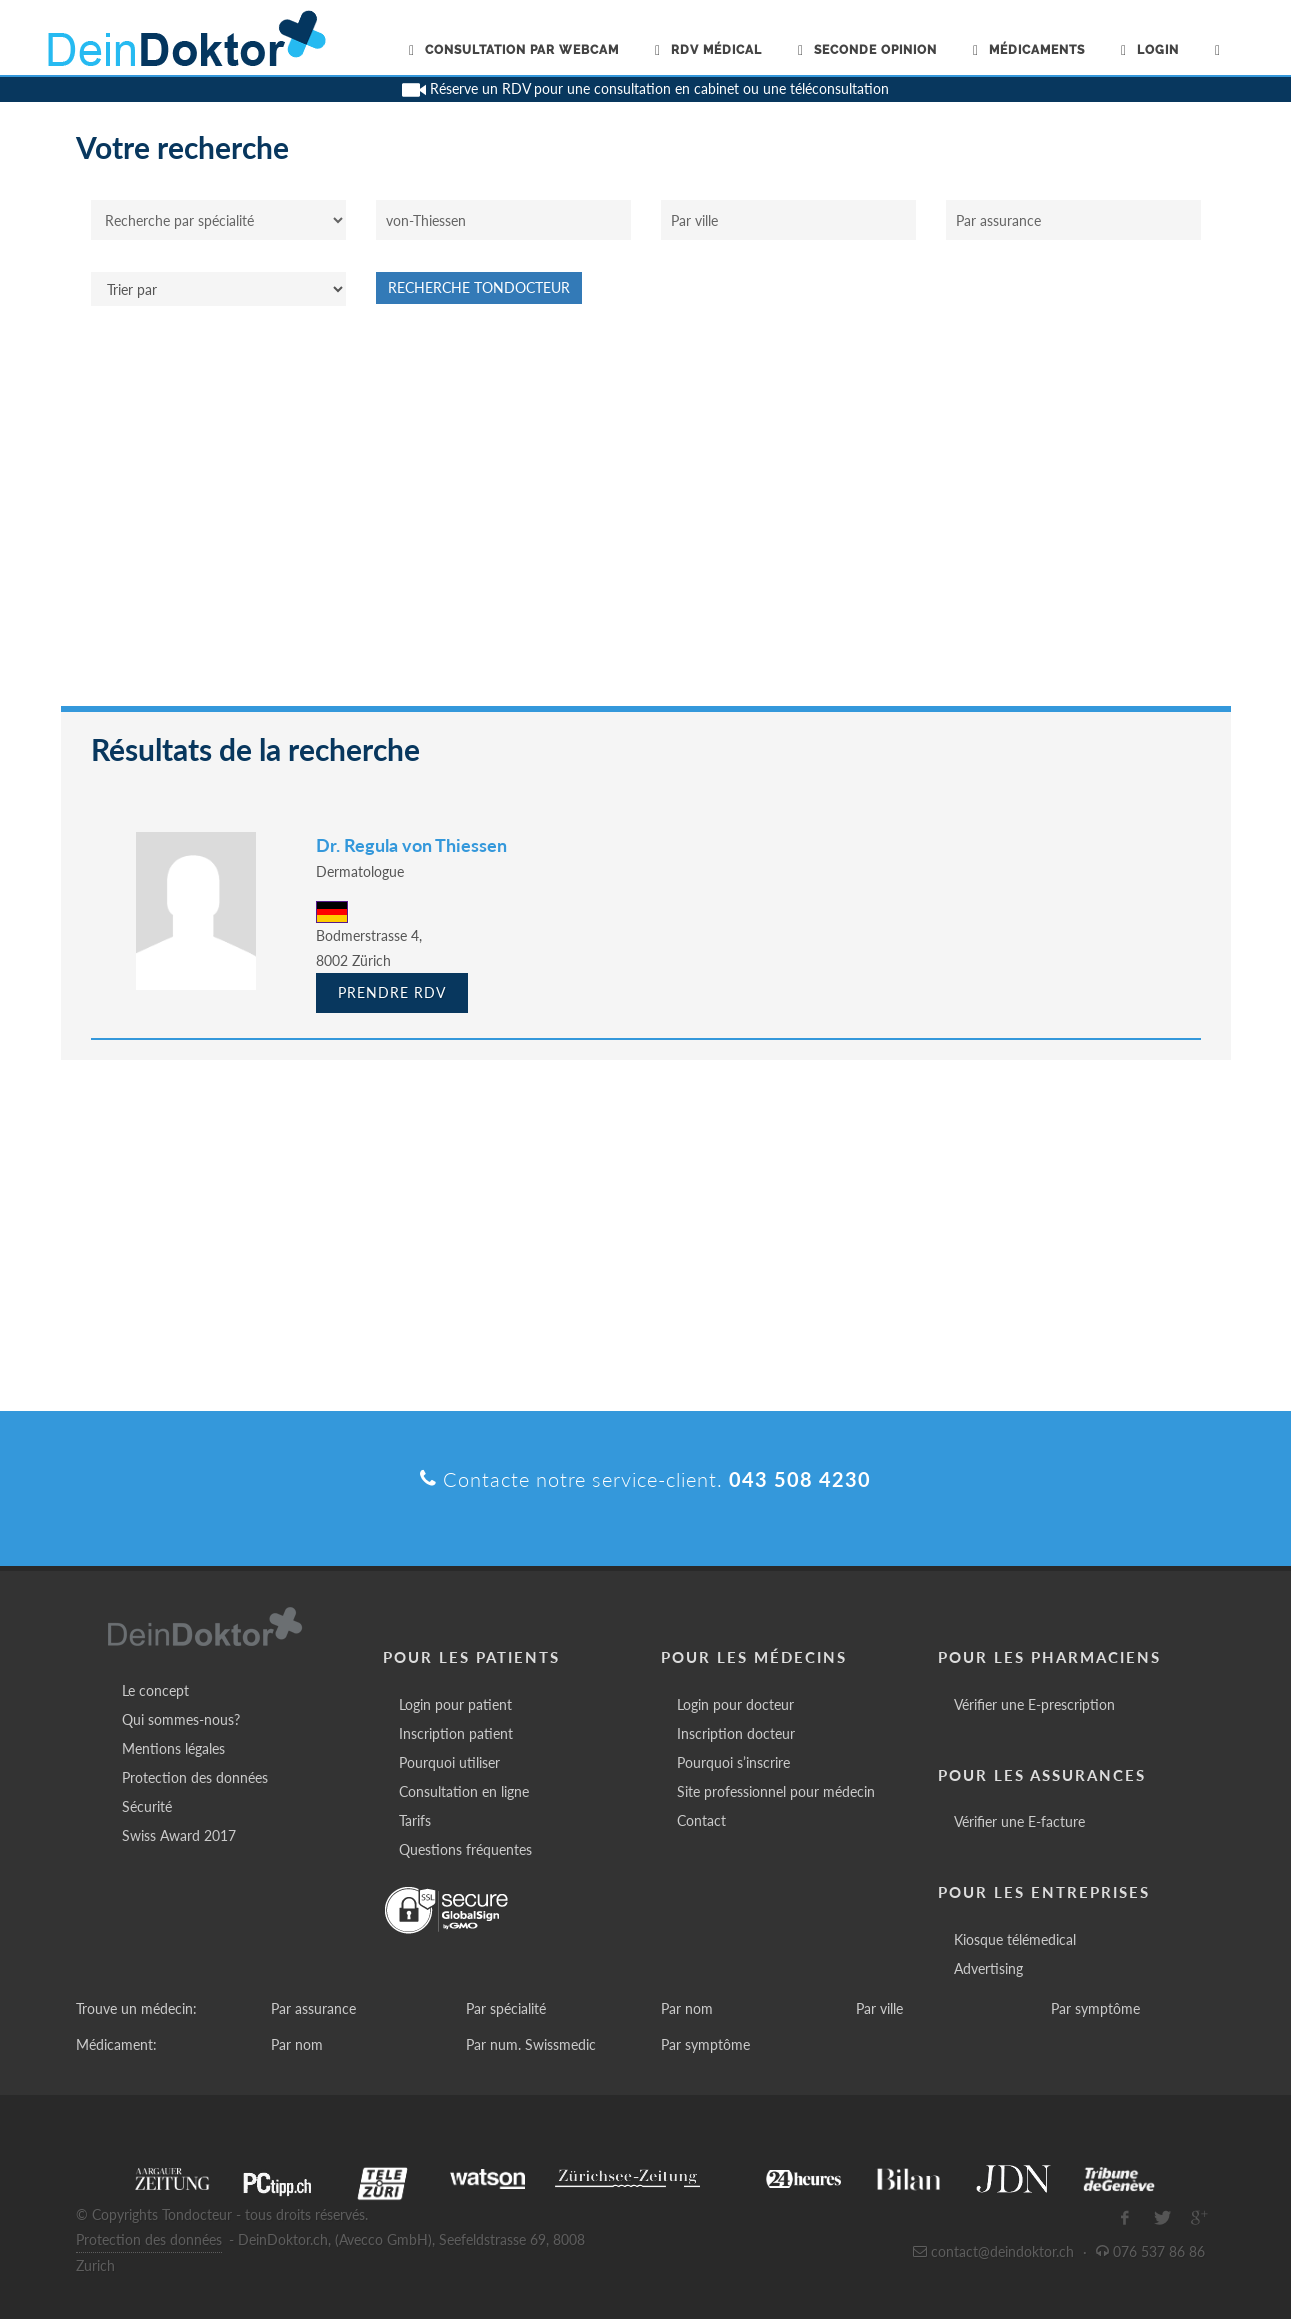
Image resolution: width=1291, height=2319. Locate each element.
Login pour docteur (735, 1704)
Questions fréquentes (465, 1849)
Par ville (879, 2008)
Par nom (687, 2008)
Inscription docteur (736, 1733)
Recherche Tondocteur (479, 287)
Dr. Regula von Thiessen (411, 845)
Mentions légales (173, 1748)
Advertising (988, 1968)
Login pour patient (455, 1704)
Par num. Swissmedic (531, 2044)
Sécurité (147, 1806)
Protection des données (195, 1777)
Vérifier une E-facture (1019, 1821)
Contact (701, 1820)
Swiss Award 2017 (179, 1835)
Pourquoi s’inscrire (733, 1762)
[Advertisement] (646, 516)
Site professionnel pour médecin (776, 1791)
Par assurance (313, 2008)
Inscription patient (456, 1733)
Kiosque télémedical (1015, 1939)
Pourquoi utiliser (449, 1762)
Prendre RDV (392, 992)
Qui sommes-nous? (181, 1719)
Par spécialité (506, 2008)
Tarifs (415, 1820)
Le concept (155, 1690)
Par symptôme (1095, 2008)
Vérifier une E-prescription (1034, 1704)
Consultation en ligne (464, 1791)
